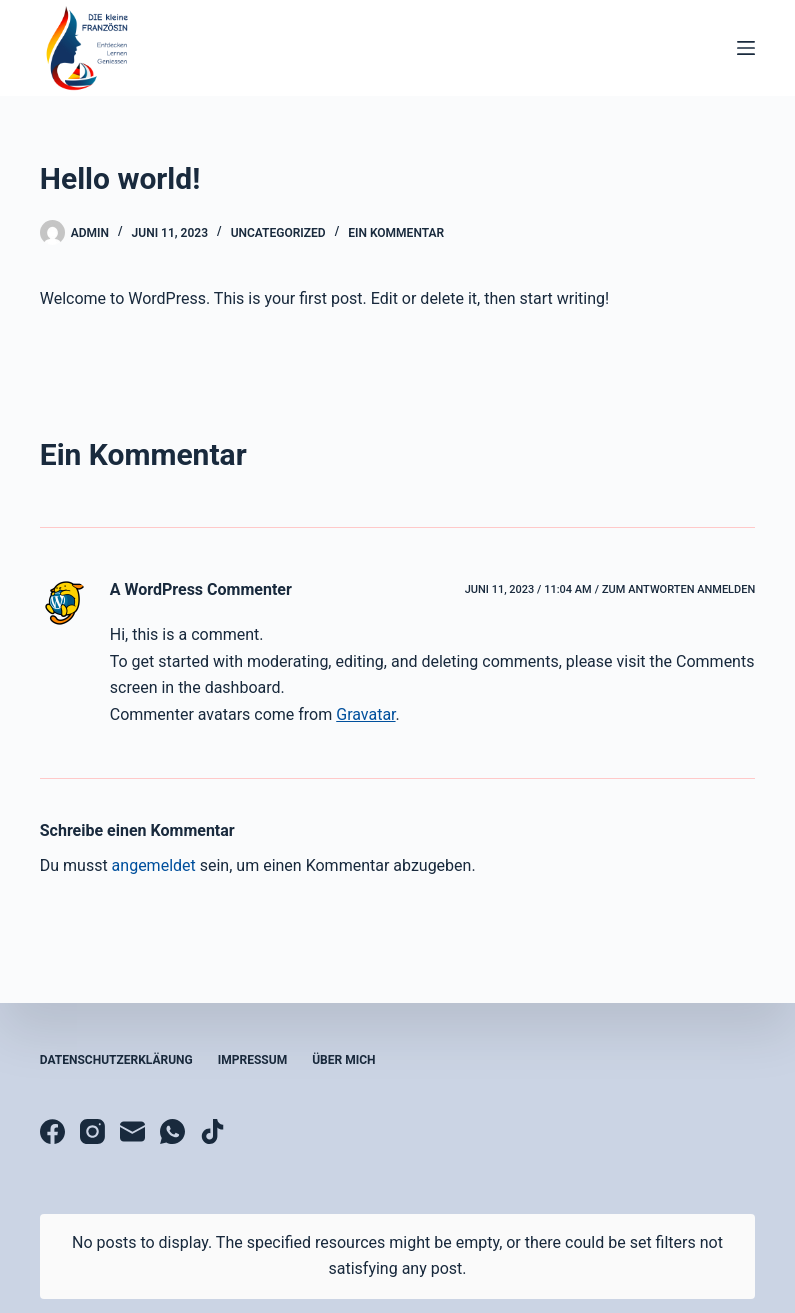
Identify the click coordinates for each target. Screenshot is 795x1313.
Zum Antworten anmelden (678, 589)
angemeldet (154, 865)
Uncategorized (278, 233)
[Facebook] (52, 1131)
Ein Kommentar (396, 233)
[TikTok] (212, 1131)
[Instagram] (92, 1131)
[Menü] (746, 48)
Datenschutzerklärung (116, 1060)
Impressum (252, 1060)
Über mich (343, 1060)
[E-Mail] (132, 1131)
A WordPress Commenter (201, 589)
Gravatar (365, 714)
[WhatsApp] (172, 1131)
